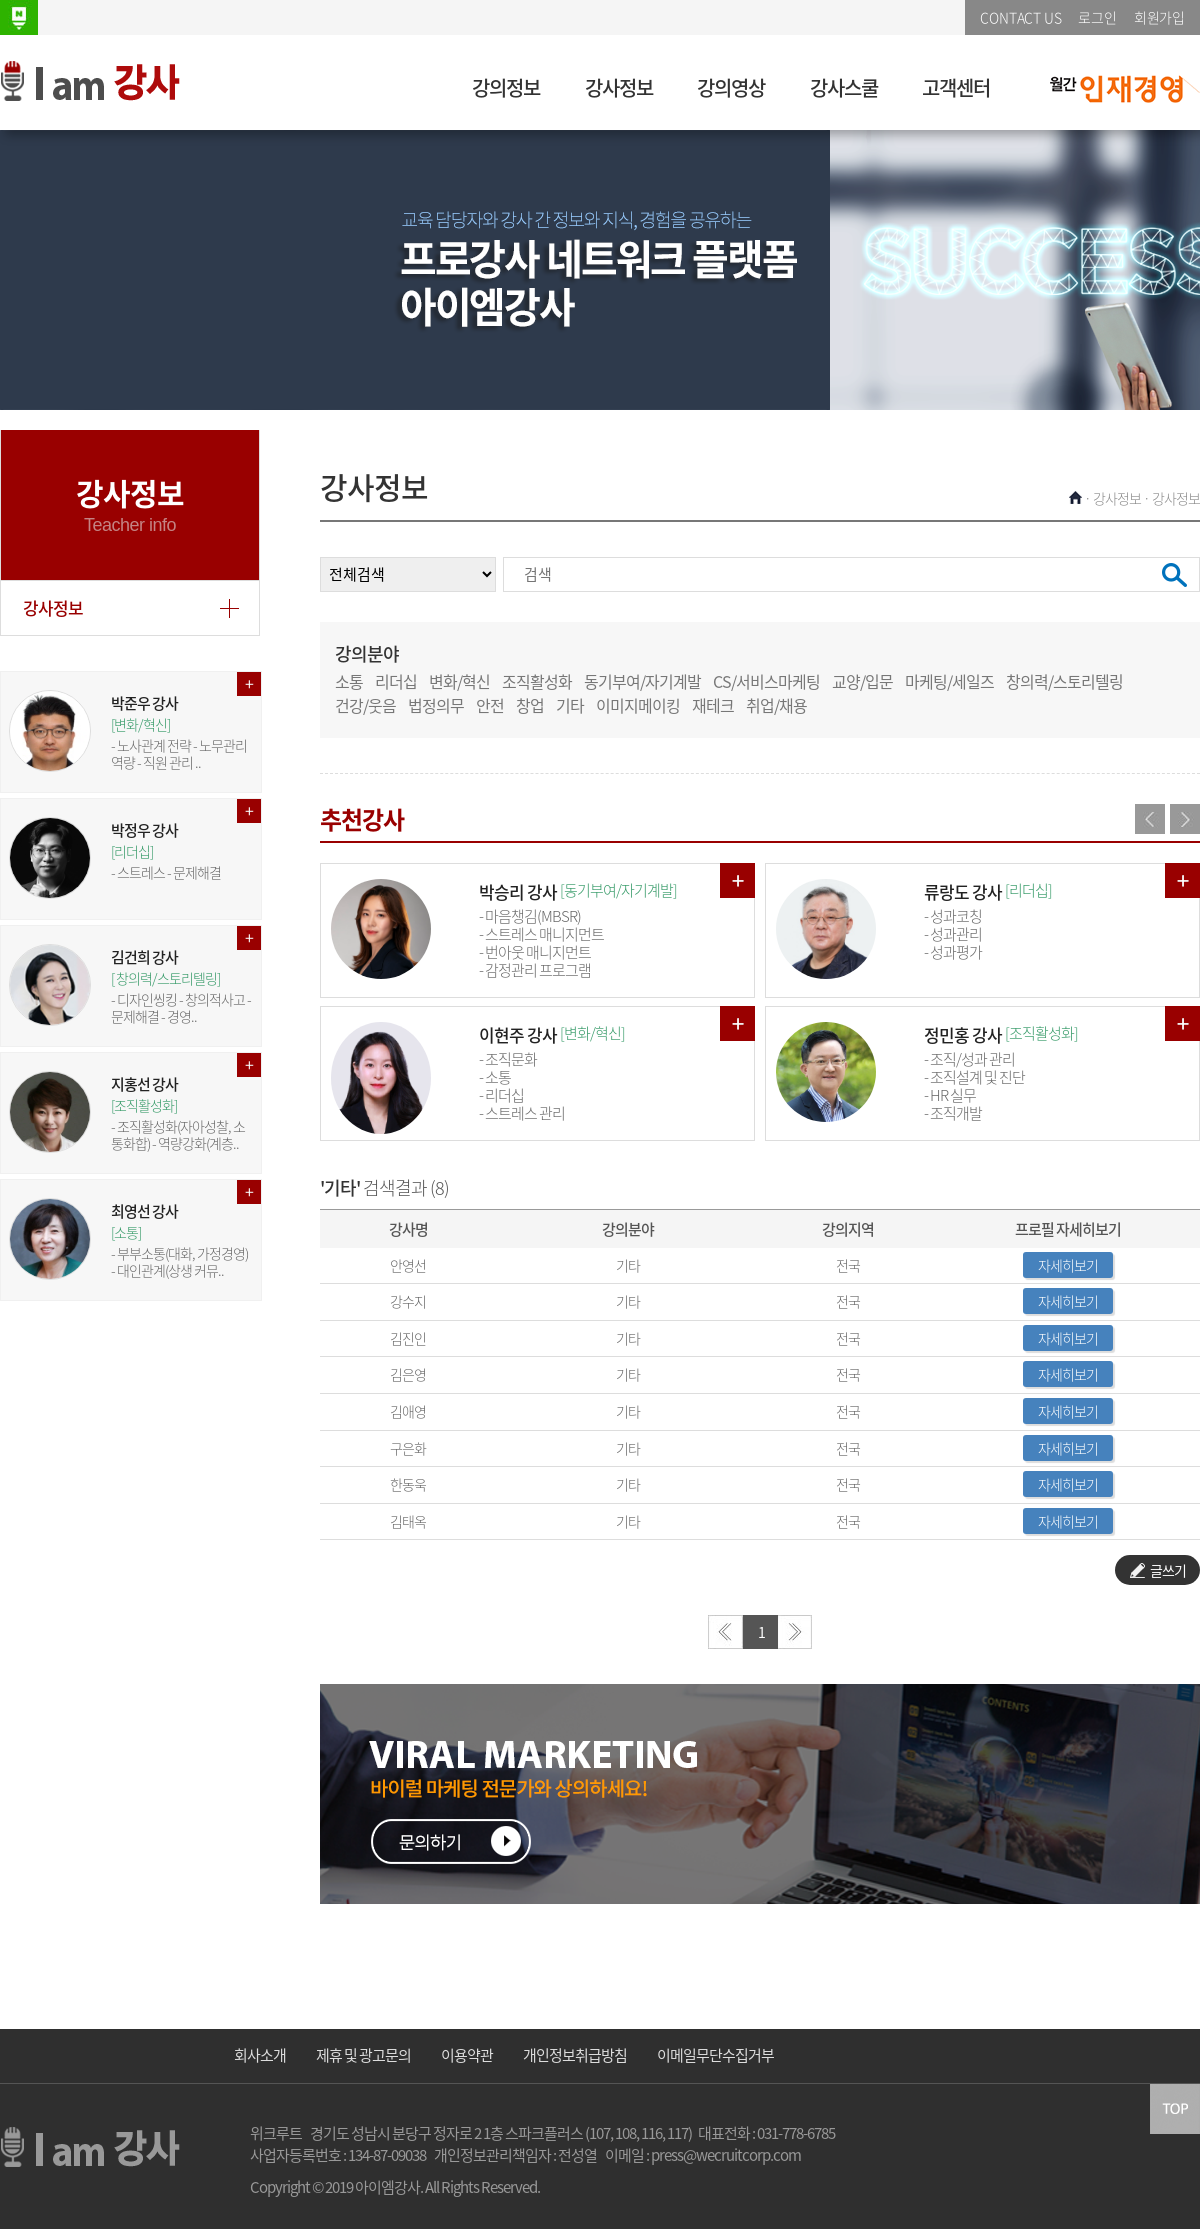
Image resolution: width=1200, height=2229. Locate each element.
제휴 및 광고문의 (363, 2055)
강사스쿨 (844, 87)
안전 (490, 705)
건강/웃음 (365, 705)
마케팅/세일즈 (949, 681)
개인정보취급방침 (575, 2055)
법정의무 (436, 705)
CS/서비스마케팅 (766, 681)
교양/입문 (862, 681)
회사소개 (260, 2055)
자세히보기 (1068, 1265)
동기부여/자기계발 (642, 681)
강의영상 (731, 87)
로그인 (1097, 17)
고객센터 (956, 87)
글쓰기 (1158, 1570)
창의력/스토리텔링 (1064, 681)
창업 (530, 705)
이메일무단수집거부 (715, 2055)
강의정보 (506, 87)
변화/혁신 (459, 681)
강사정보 (619, 87)
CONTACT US (1020, 17)
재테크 (713, 705)
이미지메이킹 (638, 705)
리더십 (396, 681)
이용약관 (467, 2055)
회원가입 (1159, 17)
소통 (349, 681)
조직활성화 (537, 681)
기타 (570, 705)
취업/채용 (776, 705)
